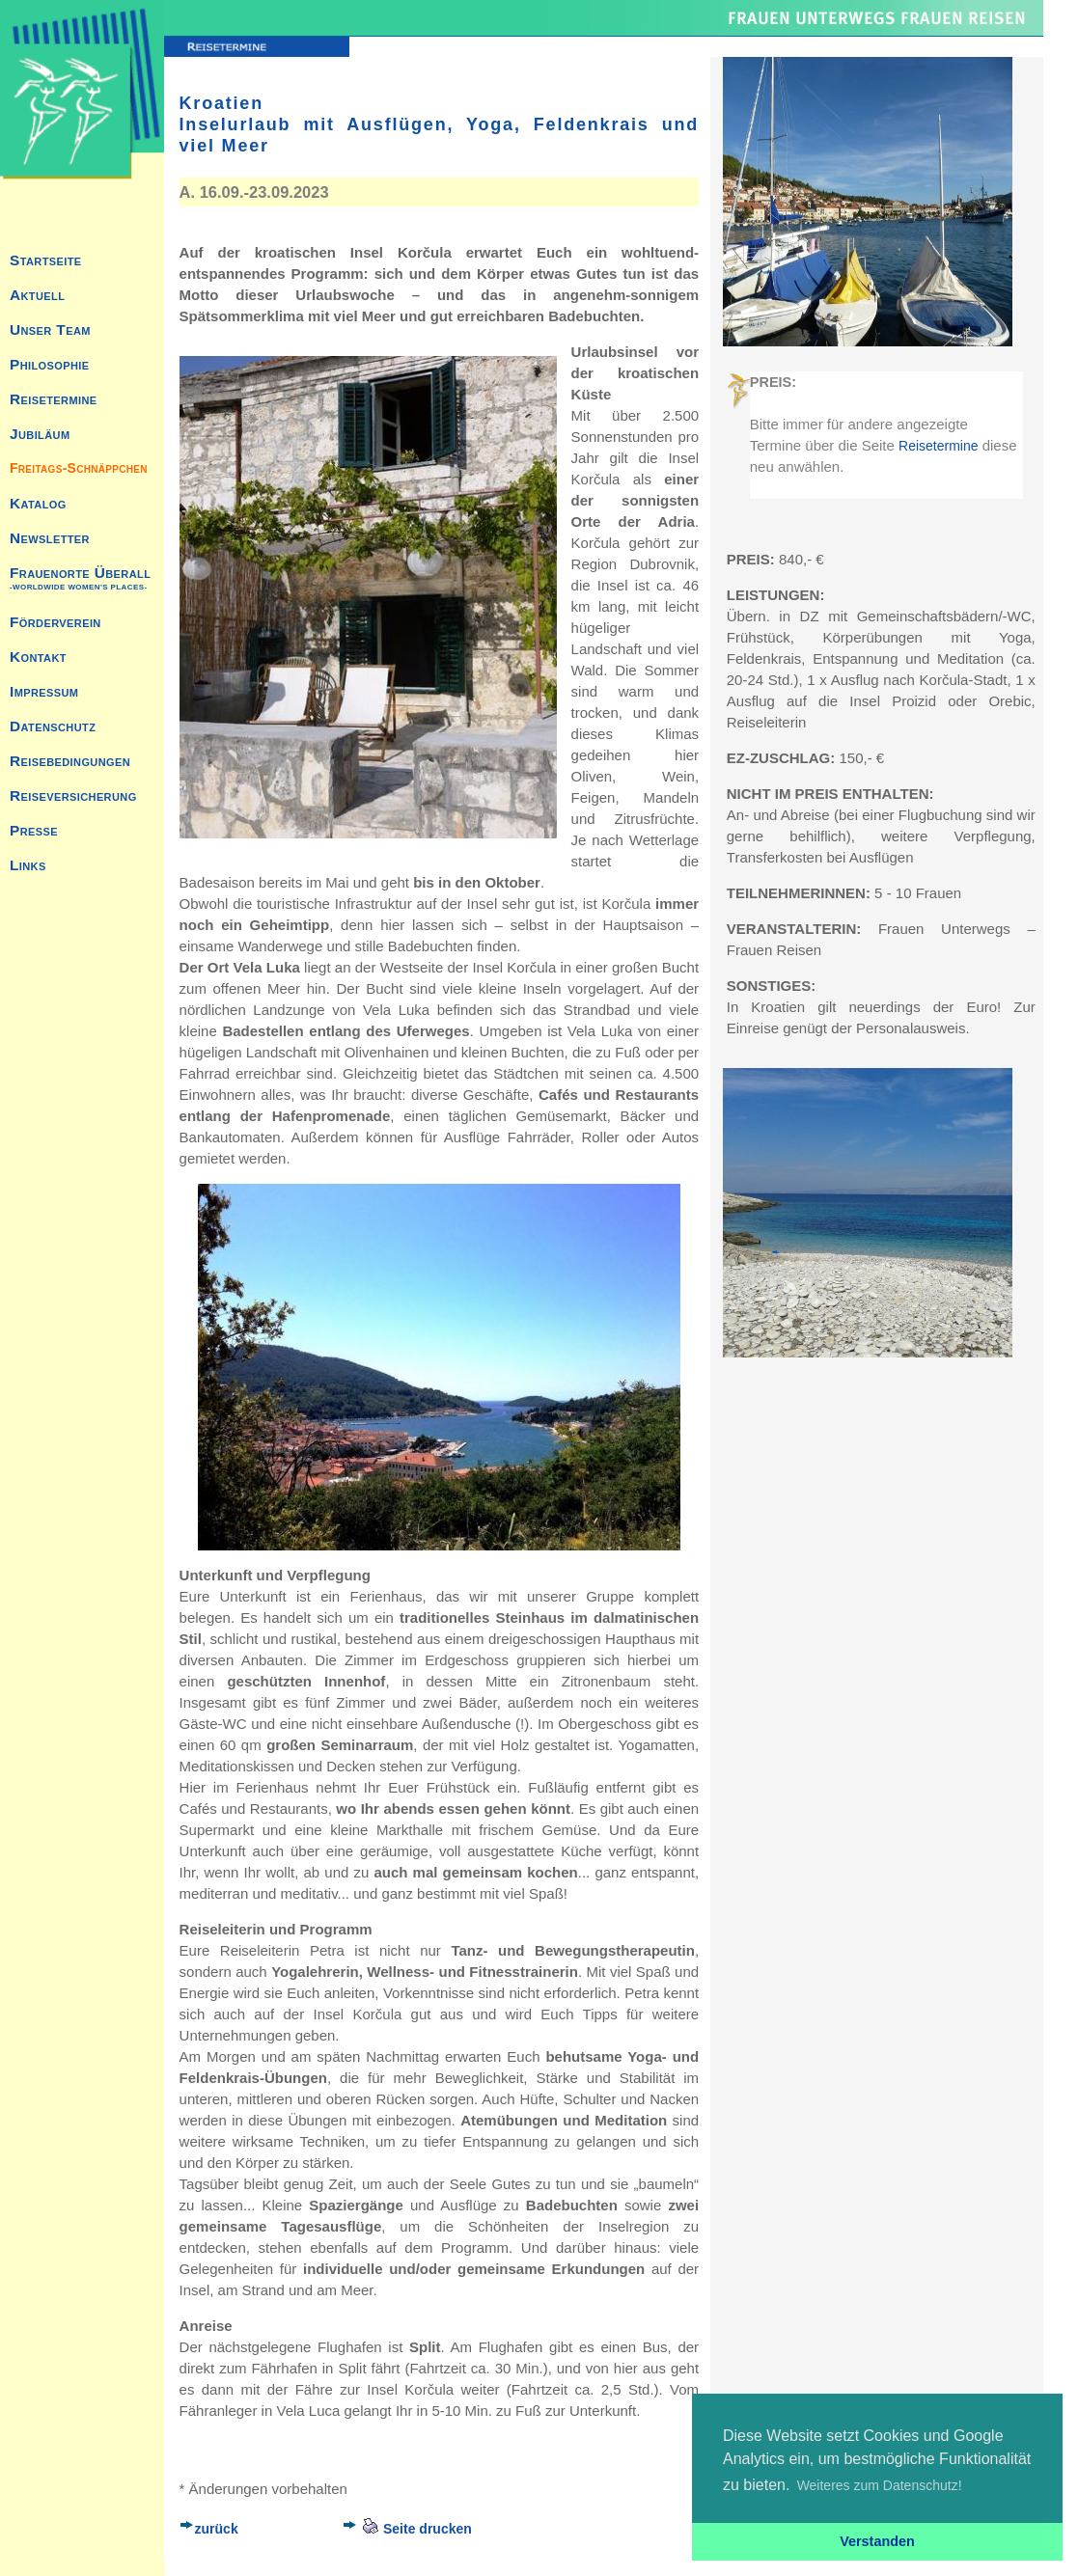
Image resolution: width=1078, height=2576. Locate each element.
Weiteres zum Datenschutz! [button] (879, 2485)
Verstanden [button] (877, 2541)
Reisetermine (938, 445)
